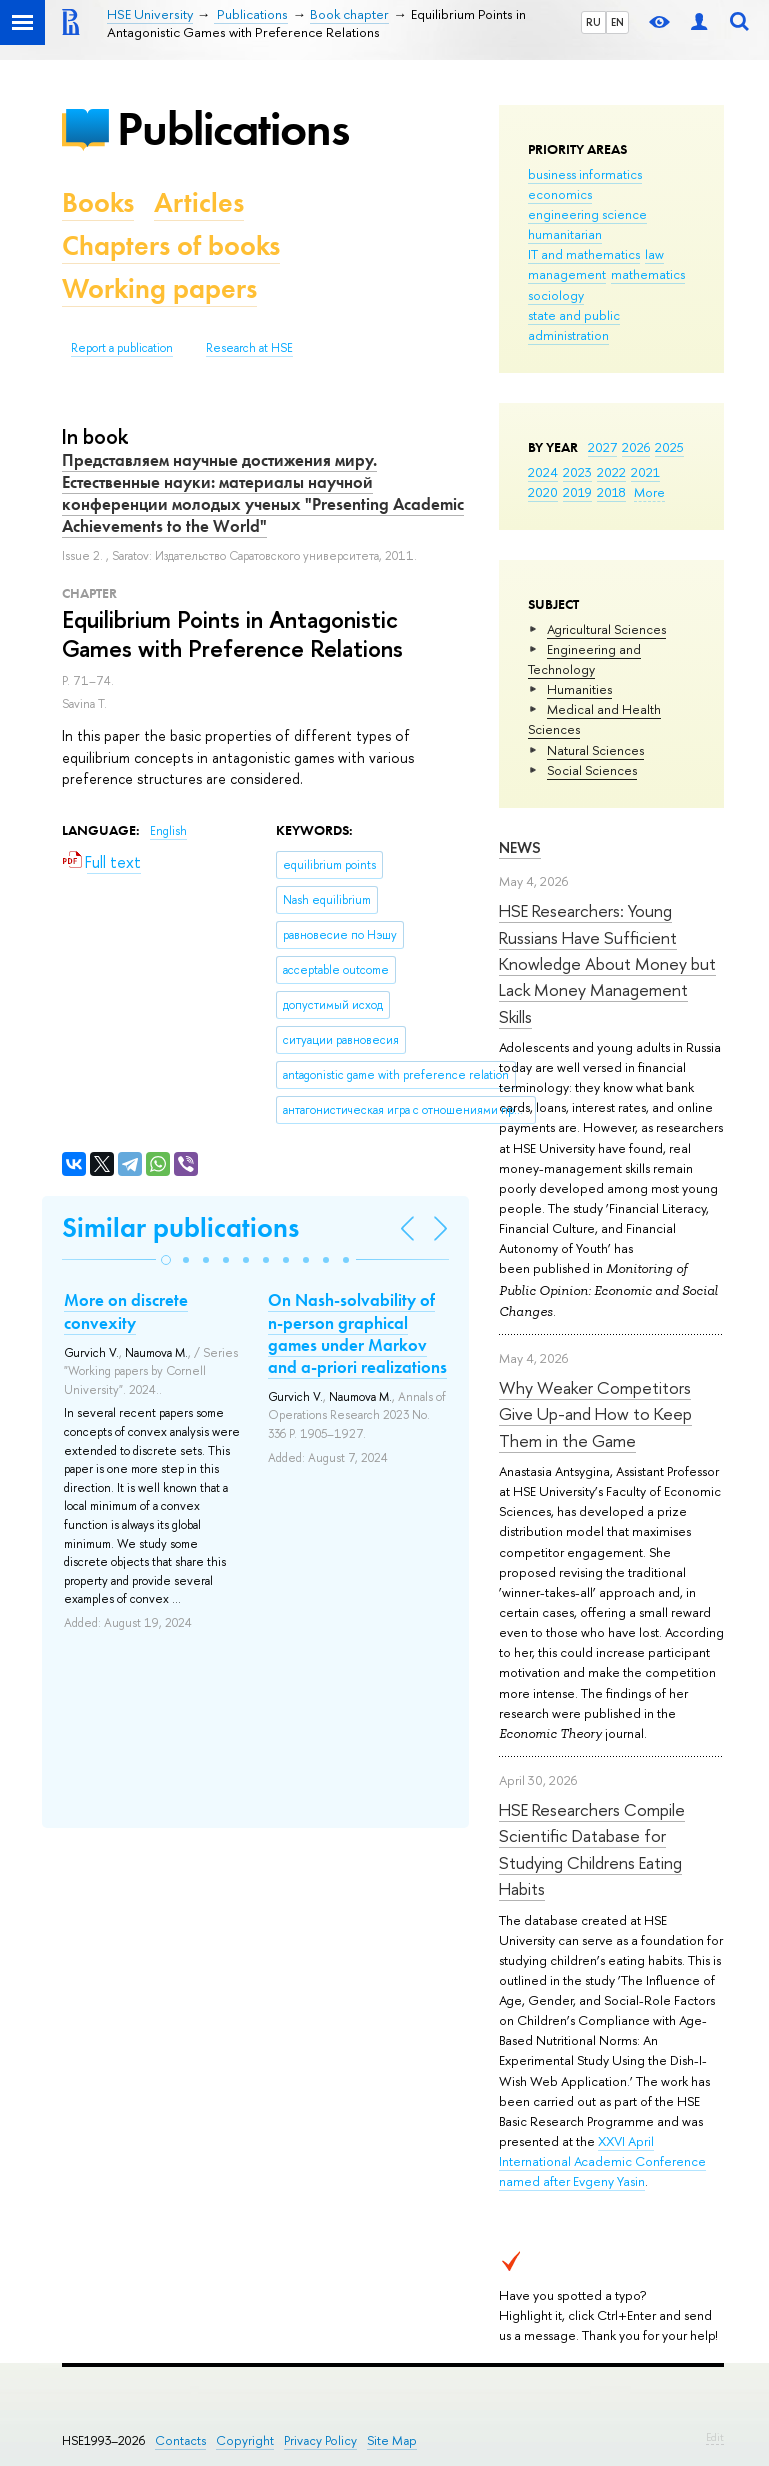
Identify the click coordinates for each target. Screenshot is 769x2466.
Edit (715, 2437)
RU (593, 22)
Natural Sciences (595, 750)
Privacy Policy (320, 2440)
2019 (577, 492)
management (567, 274)
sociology (556, 295)
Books (98, 202)
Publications (233, 128)
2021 (645, 472)
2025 (669, 447)
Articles (199, 202)
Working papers (159, 288)
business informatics (585, 174)
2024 (543, 472)
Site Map (392, 2440)
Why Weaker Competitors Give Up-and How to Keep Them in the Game (595, 1414)
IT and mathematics (584, 254)
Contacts (180, 2440)
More (649, 492)
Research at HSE (249, 348)
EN (617, 22)
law (654, 254)
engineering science (587, 214)
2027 (602, 447)
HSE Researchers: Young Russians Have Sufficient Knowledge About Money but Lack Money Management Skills (607, 963)
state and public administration (574, 325)
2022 (611, 472)
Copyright (245, 2440)
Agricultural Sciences (606, 629)
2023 (577, 472)
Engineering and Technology (584, 659)
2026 (636, 447)
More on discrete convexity (126, 1311)
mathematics (648, 274)
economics (560, 194)
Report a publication (122, 348)
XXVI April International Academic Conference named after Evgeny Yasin (602, 2161)
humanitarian (565, 234)
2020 (543, 492)
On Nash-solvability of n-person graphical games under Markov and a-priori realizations (357, 1333)
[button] (166, 1260)
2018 (611, 492)
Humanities (579, 689)
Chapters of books (171, 245)
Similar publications (180, 1227)
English (168, 831)
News (520, 847)
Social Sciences (592, 770)
